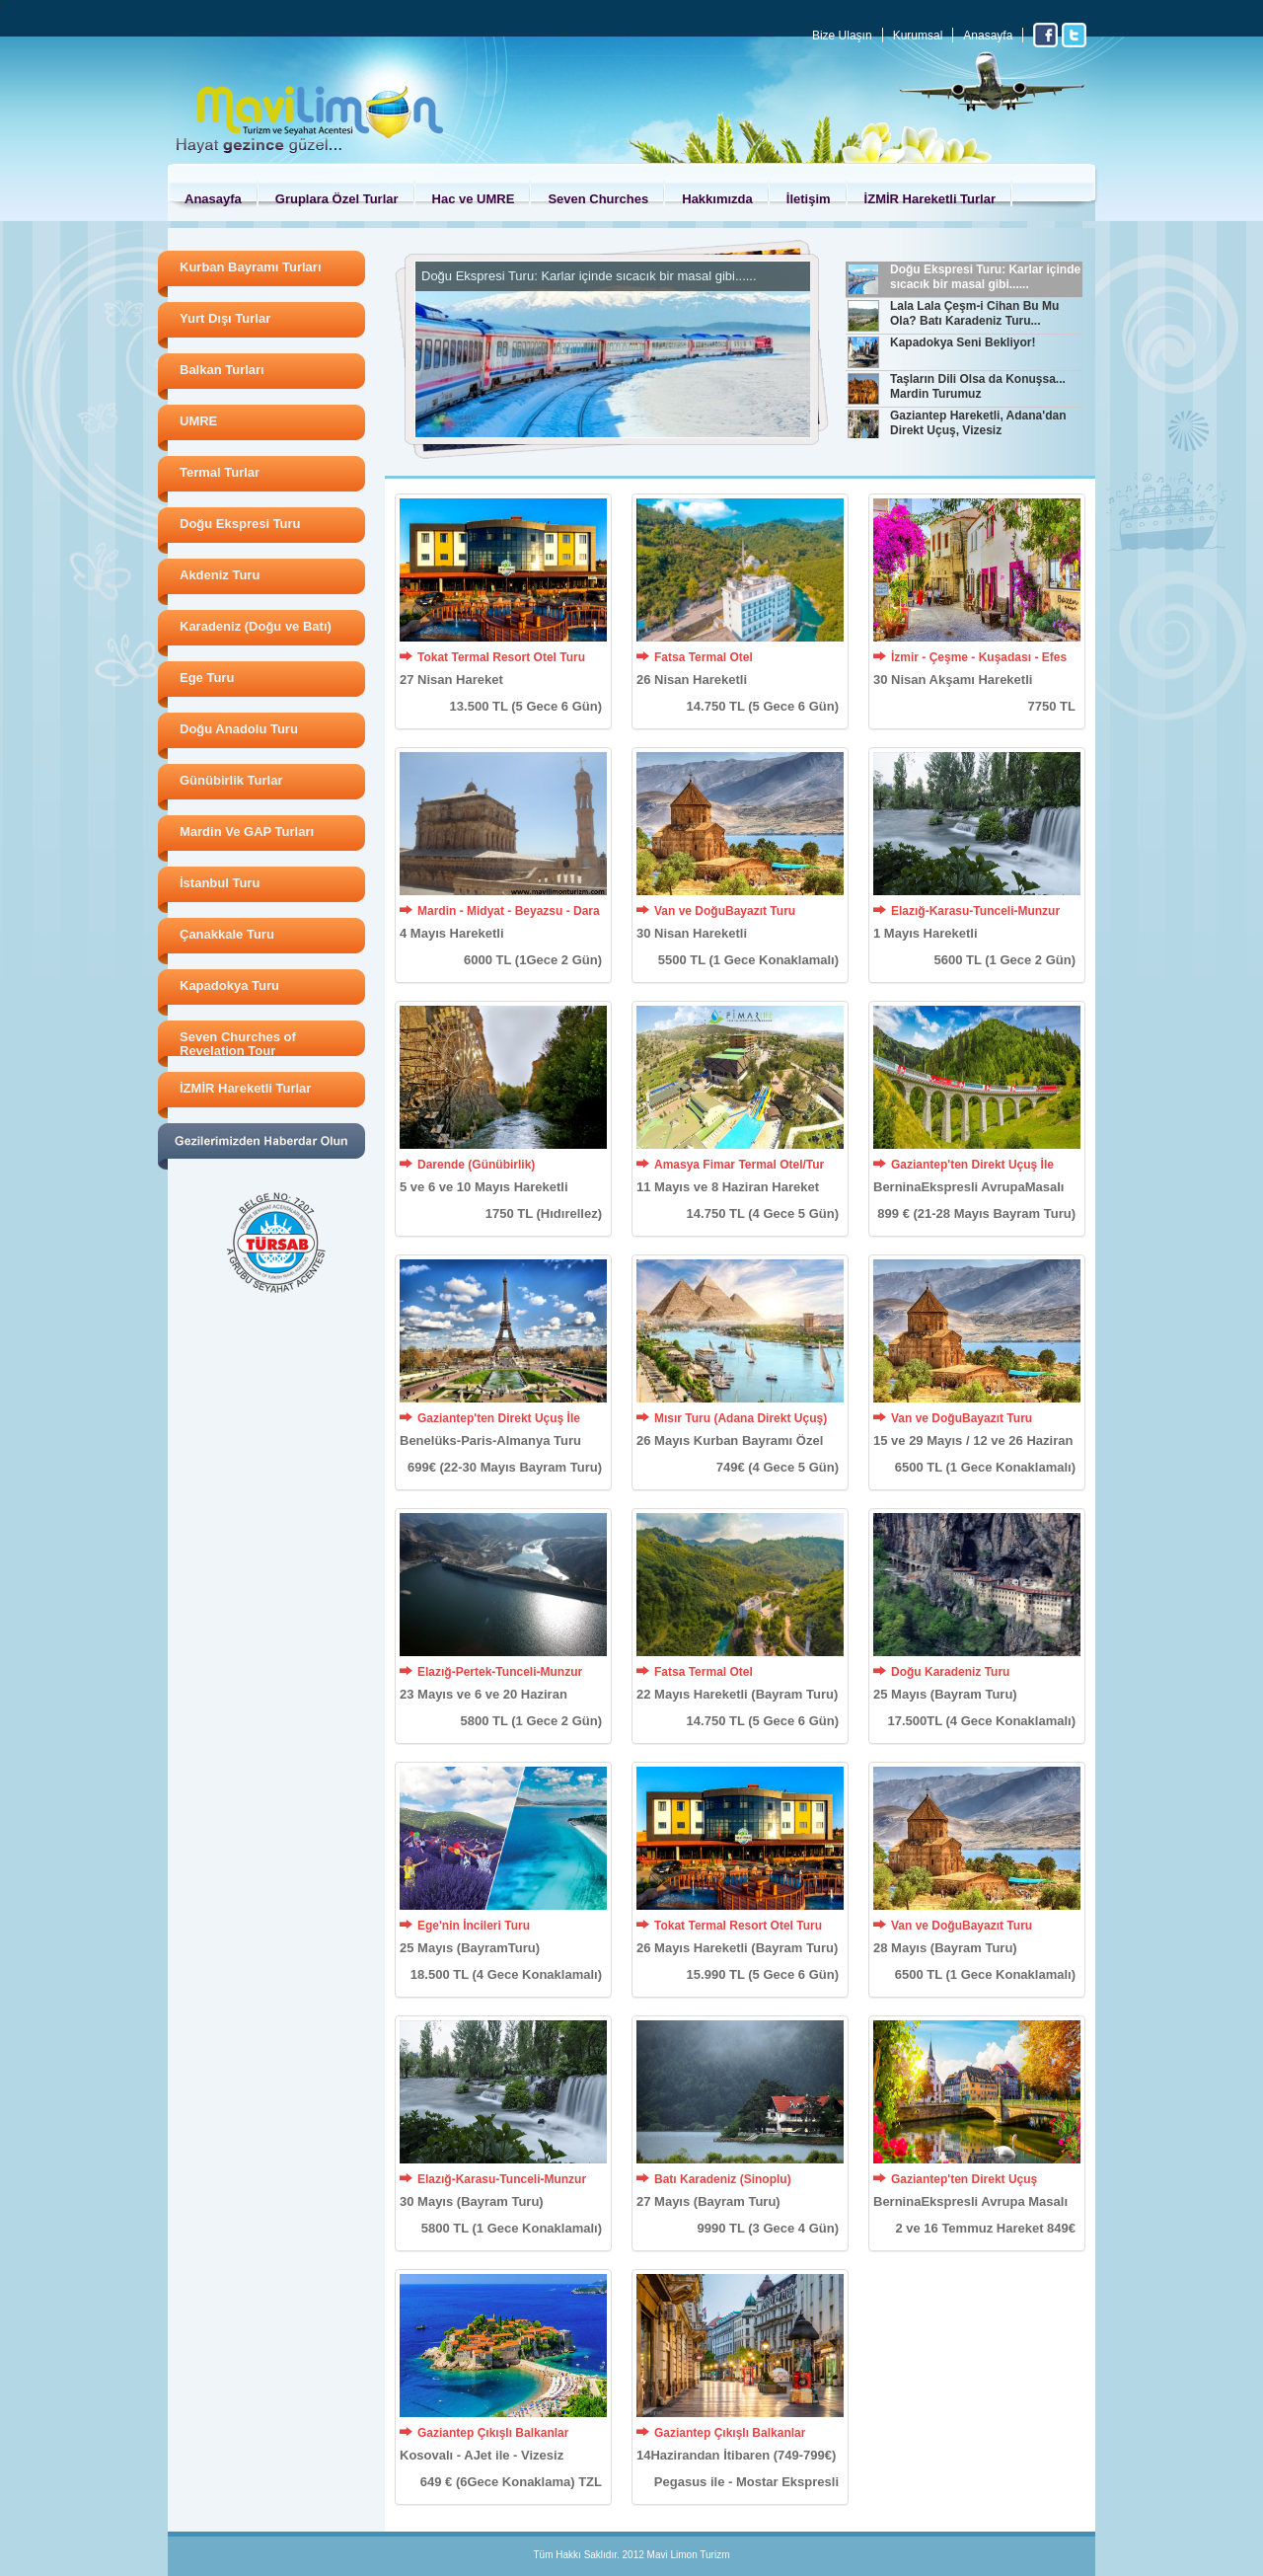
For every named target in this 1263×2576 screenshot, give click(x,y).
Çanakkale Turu (227, 934)
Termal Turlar (220, 472)
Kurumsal (918, 35)
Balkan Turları (222, 369)
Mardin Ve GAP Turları (247, 831)
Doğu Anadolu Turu (239, 728)
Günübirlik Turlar (231, 780)
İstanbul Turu (220, 882)
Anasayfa (987, 35)
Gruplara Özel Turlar (337, 198)
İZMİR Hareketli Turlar (930, 198)
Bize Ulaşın (842, 35)
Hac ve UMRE (473, 198)
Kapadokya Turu (229, 985)
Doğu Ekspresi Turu (240, 523)
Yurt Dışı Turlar (225, 318)
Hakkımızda (717, 198)
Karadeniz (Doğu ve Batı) (256, 626)
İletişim (808, 198)
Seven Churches (598, 198)
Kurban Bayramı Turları (251, 267)
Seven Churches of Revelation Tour (238, 1043)
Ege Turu (207, 677)
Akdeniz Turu (220, 575)
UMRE (198, 421)
